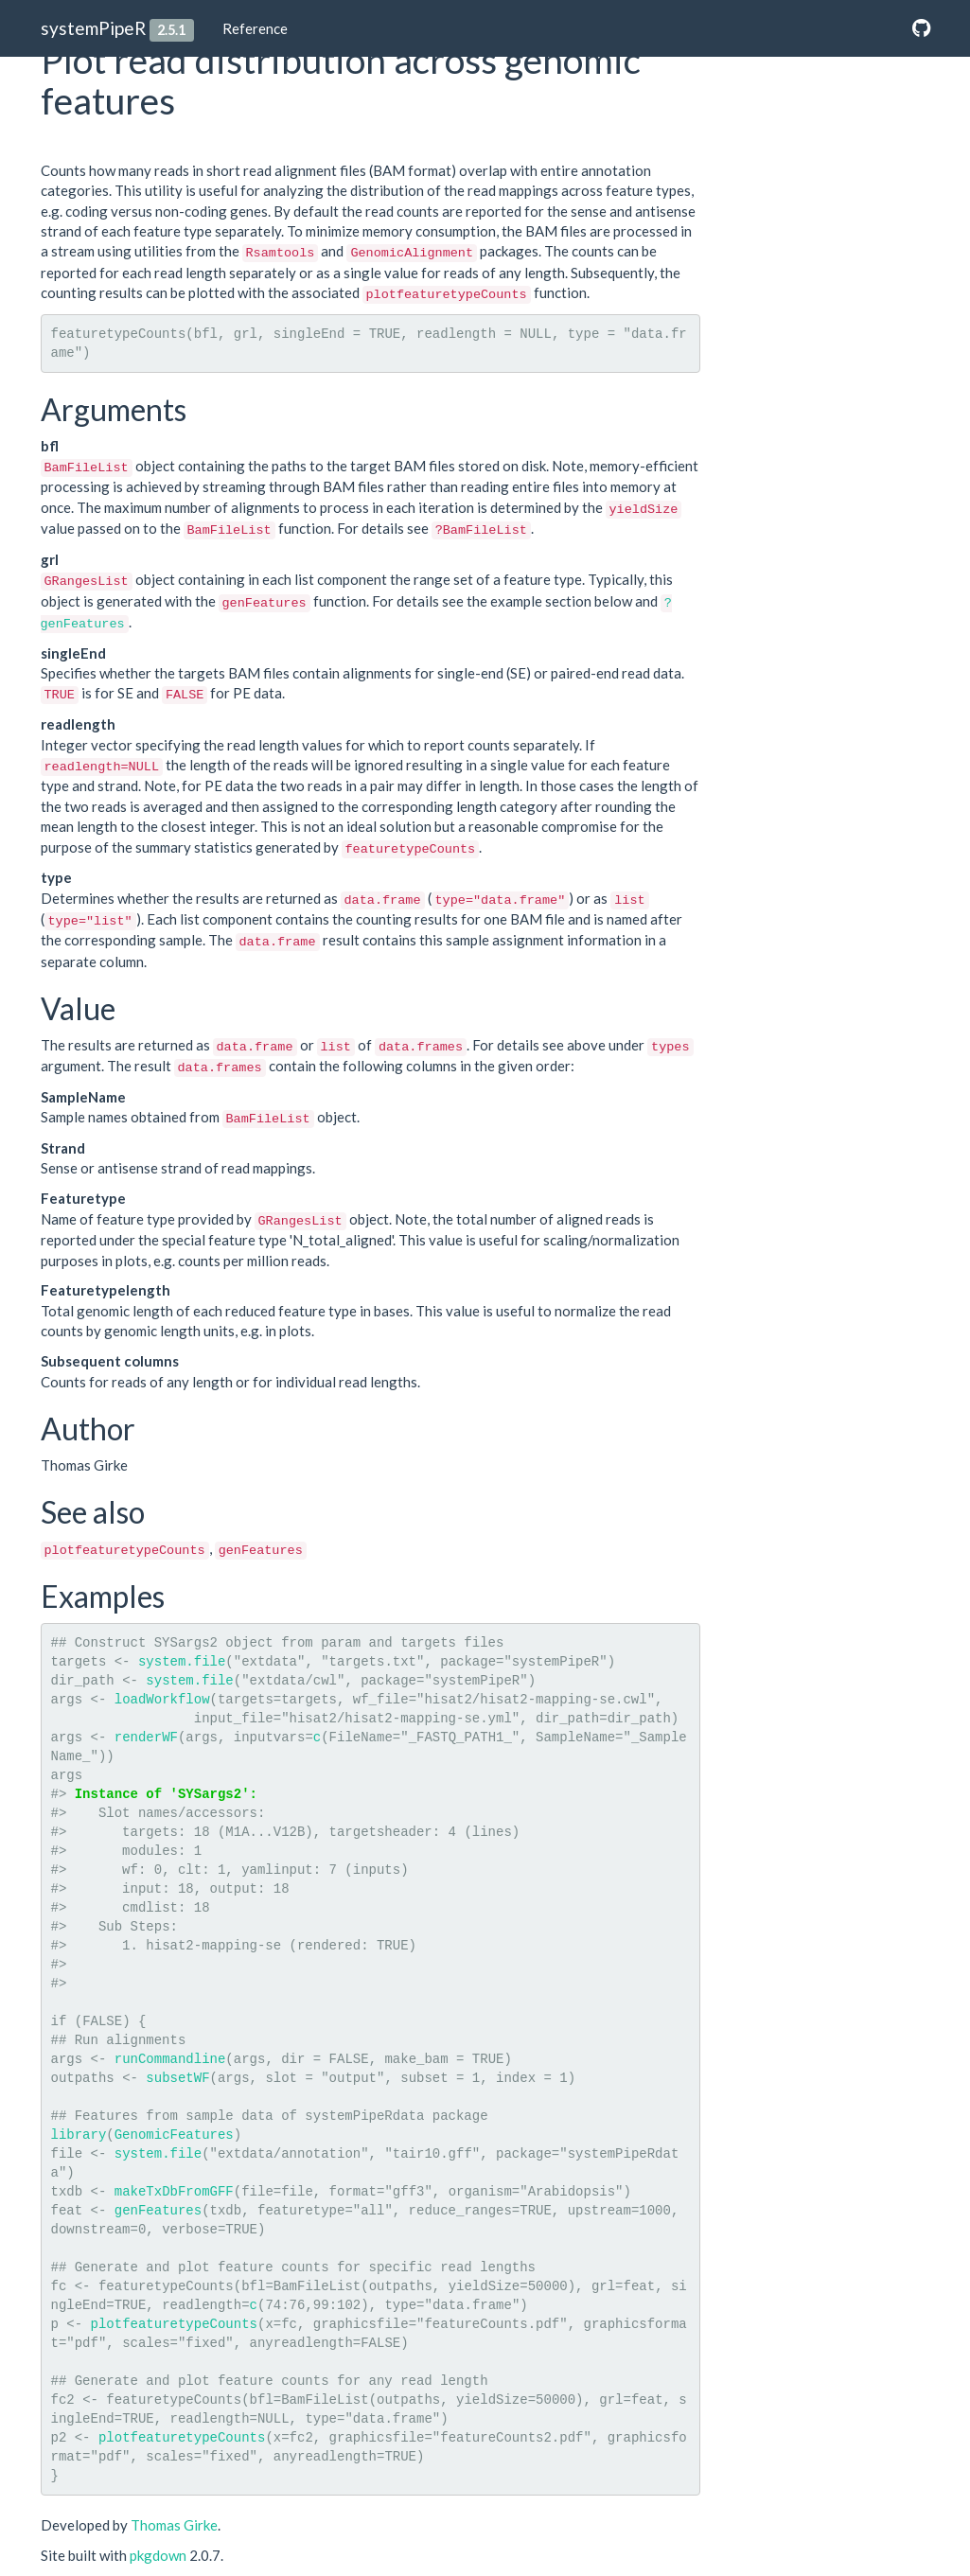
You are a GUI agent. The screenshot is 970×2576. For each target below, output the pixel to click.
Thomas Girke (174, 2524)
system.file (181, 1661)
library (79, 2135)
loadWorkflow (162, 1699)
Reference (255, 28)
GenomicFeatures (174, 2135)
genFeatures (158, 2210)
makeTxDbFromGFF (174, 2191)
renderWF (146, 1737)
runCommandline (170, 2059)
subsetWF (177, 2078)
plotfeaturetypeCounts (174, 2324)
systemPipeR (93, 28)
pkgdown (158, 2555)
